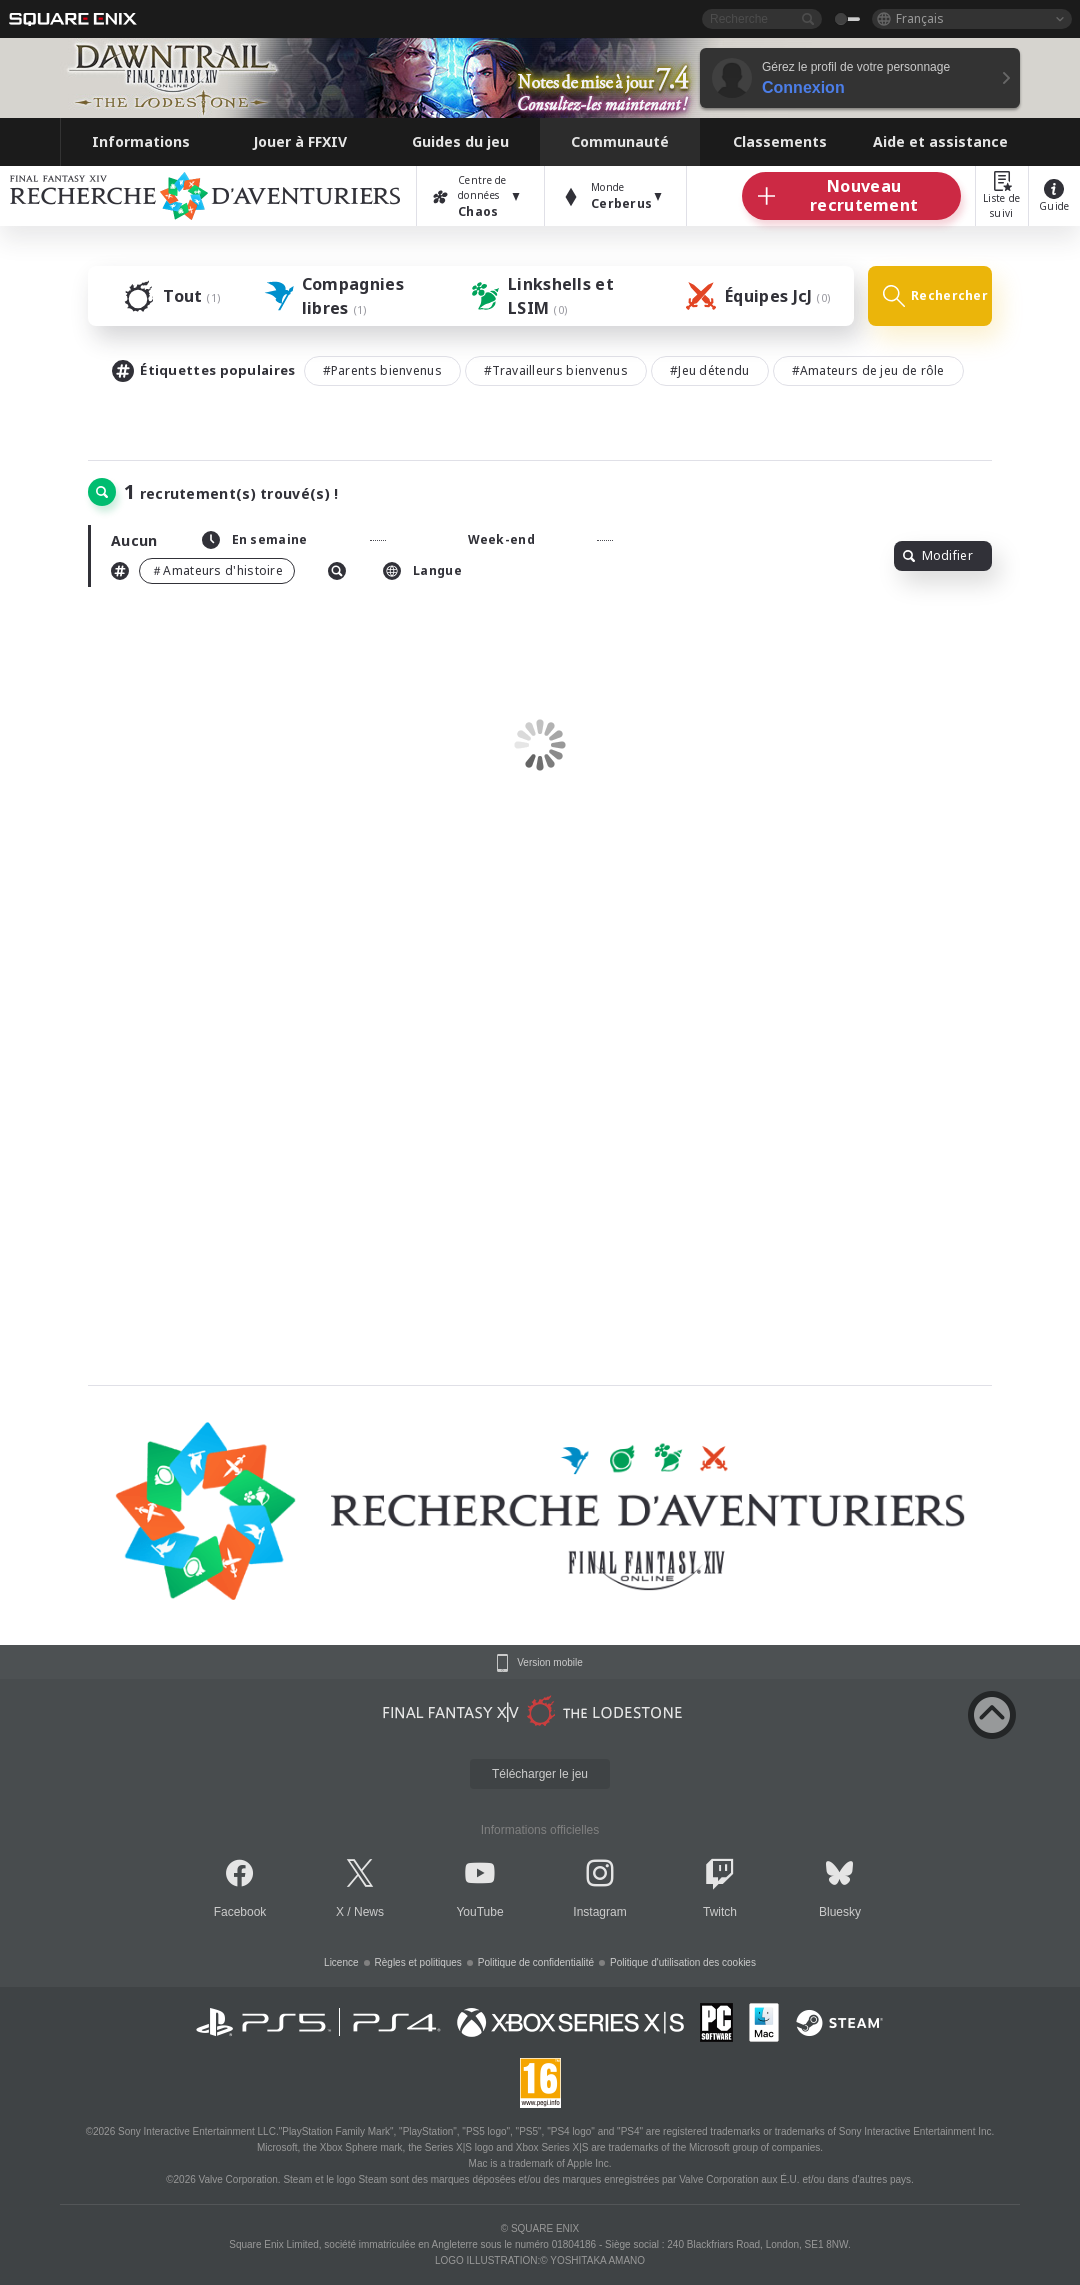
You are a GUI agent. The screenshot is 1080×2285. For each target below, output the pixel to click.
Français (920, 18)
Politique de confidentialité (536, 1962)
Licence (341, 1962)
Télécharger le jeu (540, 1774)
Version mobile (550, 1663)
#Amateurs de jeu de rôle (868, 370)
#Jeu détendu (710, 370)
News (369, 1912)
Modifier (938, 555)
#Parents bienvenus (382, 370)
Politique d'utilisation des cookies (683, 1962)
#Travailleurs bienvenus (556, 370)
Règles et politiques (418, 1962)
